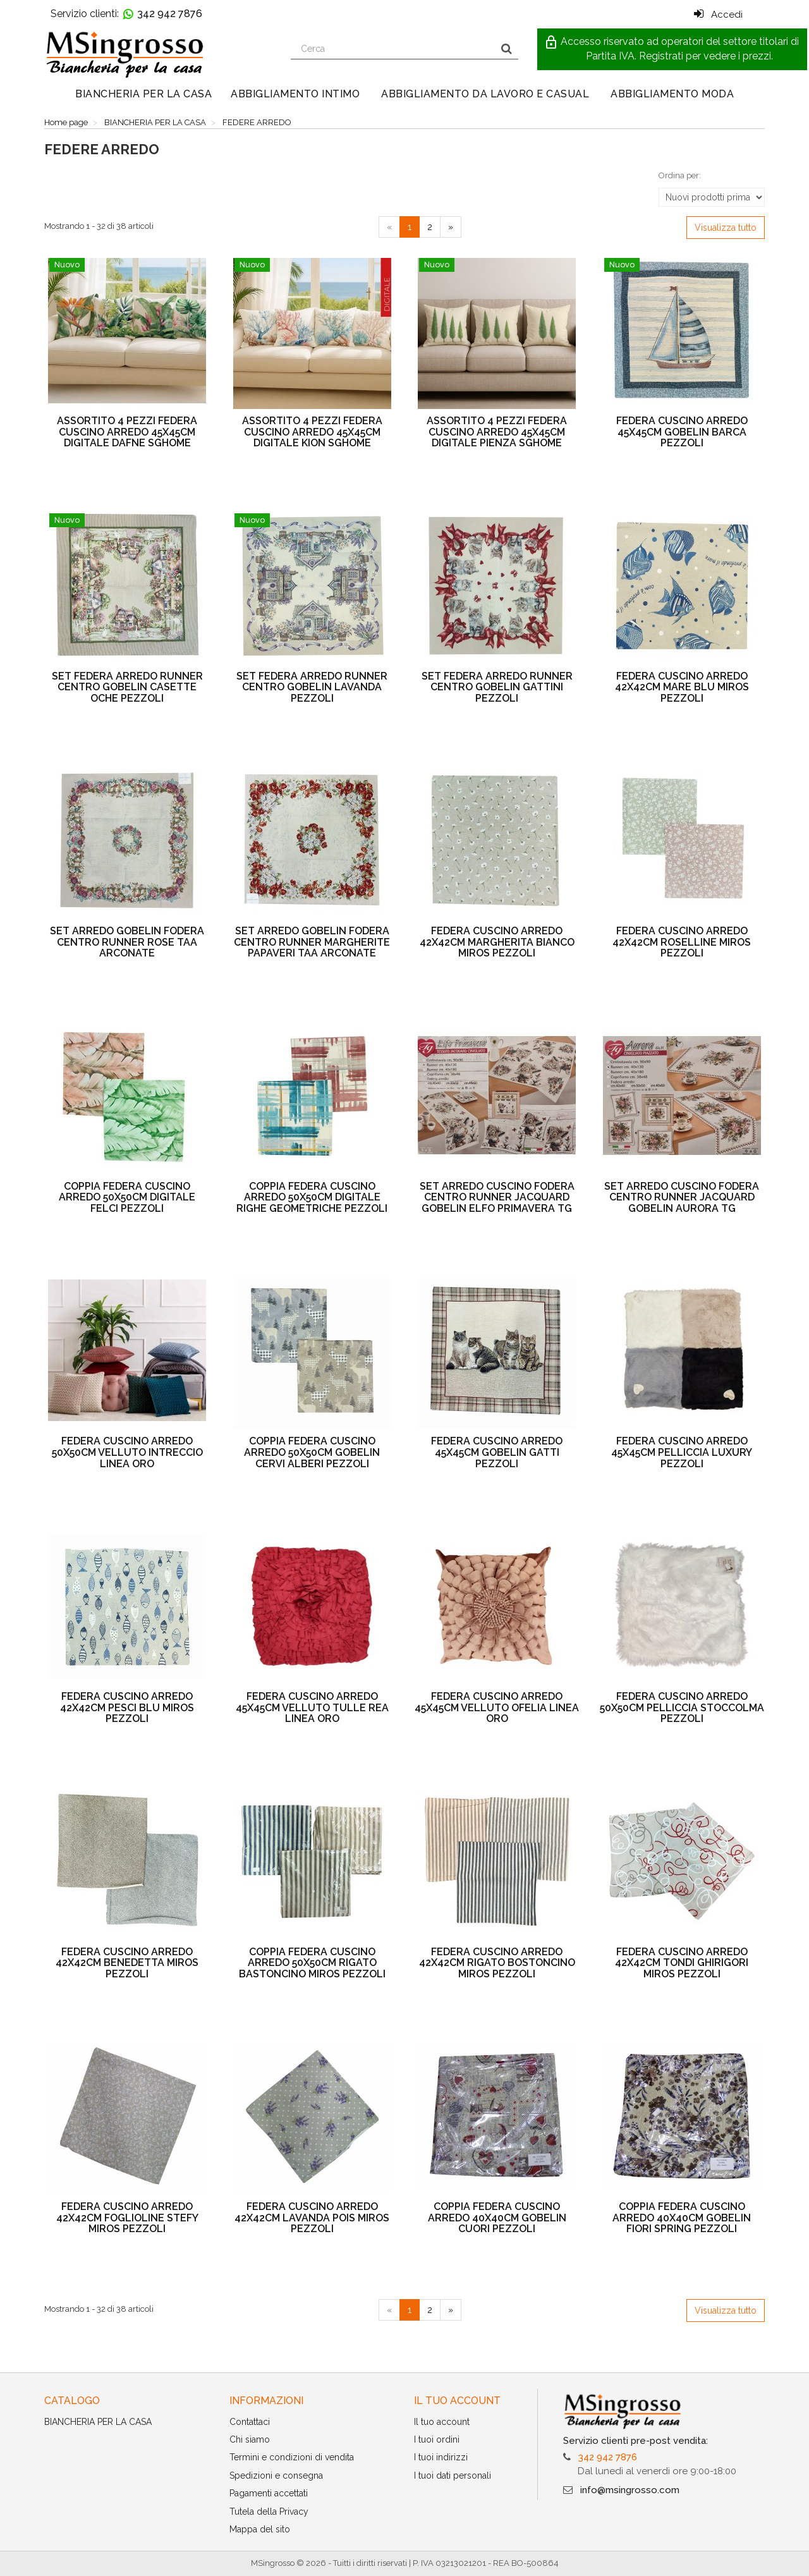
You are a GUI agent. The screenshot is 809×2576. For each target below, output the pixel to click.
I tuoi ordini (436, 2439)
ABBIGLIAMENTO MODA (672, 94)
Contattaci (249, 2422)
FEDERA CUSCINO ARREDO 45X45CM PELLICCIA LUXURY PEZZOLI (681, 1452)
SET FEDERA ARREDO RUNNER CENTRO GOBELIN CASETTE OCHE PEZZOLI (127, 687)
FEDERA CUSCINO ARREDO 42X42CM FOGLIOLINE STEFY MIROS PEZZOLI (127, 2218)
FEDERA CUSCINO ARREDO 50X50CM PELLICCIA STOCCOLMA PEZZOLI (682, 1707)
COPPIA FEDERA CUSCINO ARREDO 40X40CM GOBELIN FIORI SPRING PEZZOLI (681, 2218)
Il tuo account (442, 2422)
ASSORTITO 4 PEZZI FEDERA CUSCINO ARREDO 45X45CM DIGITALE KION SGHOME (312, 432)
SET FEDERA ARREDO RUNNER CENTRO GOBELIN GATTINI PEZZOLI (497, 687)
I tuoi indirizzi (441, 2457)
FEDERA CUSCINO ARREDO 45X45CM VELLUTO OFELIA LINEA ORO (497, 1707)
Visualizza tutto (726, 228)
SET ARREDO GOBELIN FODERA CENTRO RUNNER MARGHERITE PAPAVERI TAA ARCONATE (312, 942)
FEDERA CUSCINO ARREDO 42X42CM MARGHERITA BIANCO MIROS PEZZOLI (497, 942)
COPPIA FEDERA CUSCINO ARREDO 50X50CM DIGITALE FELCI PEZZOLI (127, 1197)
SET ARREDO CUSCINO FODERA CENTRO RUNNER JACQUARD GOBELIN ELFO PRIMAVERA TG (497, 1197)
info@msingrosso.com (629, 2490)
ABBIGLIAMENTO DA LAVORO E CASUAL (485, 94)
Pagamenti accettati (268, 2493)
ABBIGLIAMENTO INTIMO (295, 94)
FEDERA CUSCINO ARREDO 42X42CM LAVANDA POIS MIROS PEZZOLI (311, 2218)
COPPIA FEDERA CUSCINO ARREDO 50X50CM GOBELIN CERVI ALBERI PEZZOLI (312, 1452)
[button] (672, 49)
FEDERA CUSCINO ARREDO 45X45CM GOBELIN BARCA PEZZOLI (682, 432)
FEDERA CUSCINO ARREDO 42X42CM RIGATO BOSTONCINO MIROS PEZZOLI (497, 1963)
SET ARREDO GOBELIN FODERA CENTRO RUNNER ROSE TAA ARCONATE (127, 942)
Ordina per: (680, 175)
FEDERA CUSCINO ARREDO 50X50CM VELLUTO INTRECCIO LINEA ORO (127, 1452)
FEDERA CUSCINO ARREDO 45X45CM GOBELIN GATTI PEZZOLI (497, 1452)
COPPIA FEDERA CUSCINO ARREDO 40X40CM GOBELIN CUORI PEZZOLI (497, 2218)
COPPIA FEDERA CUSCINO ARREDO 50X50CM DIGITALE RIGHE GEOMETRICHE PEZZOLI (311, 1197)
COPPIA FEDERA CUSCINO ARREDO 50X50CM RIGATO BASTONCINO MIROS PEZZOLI (312, 1963)
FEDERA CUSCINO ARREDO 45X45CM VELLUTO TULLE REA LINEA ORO (312, 1707)
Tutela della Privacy (268, 2511)
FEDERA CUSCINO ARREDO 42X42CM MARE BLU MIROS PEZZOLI (682, 687)
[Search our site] (393, 48)
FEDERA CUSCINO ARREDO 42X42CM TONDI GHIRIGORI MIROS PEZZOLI (681, 1963)
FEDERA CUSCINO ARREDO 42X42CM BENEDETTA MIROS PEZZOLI (127, 1963)
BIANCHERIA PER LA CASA (143, 94)
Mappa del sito (259, 2529)
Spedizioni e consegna (276, 2475)
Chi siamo (249, 2439)
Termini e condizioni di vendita (291, 2457)
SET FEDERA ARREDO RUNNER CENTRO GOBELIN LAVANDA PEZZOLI (311, 687)
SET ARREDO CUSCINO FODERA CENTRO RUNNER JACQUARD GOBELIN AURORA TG (681, 1197)
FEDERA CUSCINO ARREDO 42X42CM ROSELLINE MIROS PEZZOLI (681, 942)
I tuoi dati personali (452, 2475)
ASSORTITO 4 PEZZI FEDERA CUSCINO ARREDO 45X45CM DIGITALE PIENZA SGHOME (497, 432)
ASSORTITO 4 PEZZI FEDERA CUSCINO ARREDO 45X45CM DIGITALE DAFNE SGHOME (127, 432)
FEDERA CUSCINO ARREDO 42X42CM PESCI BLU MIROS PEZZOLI (127, 1707)
